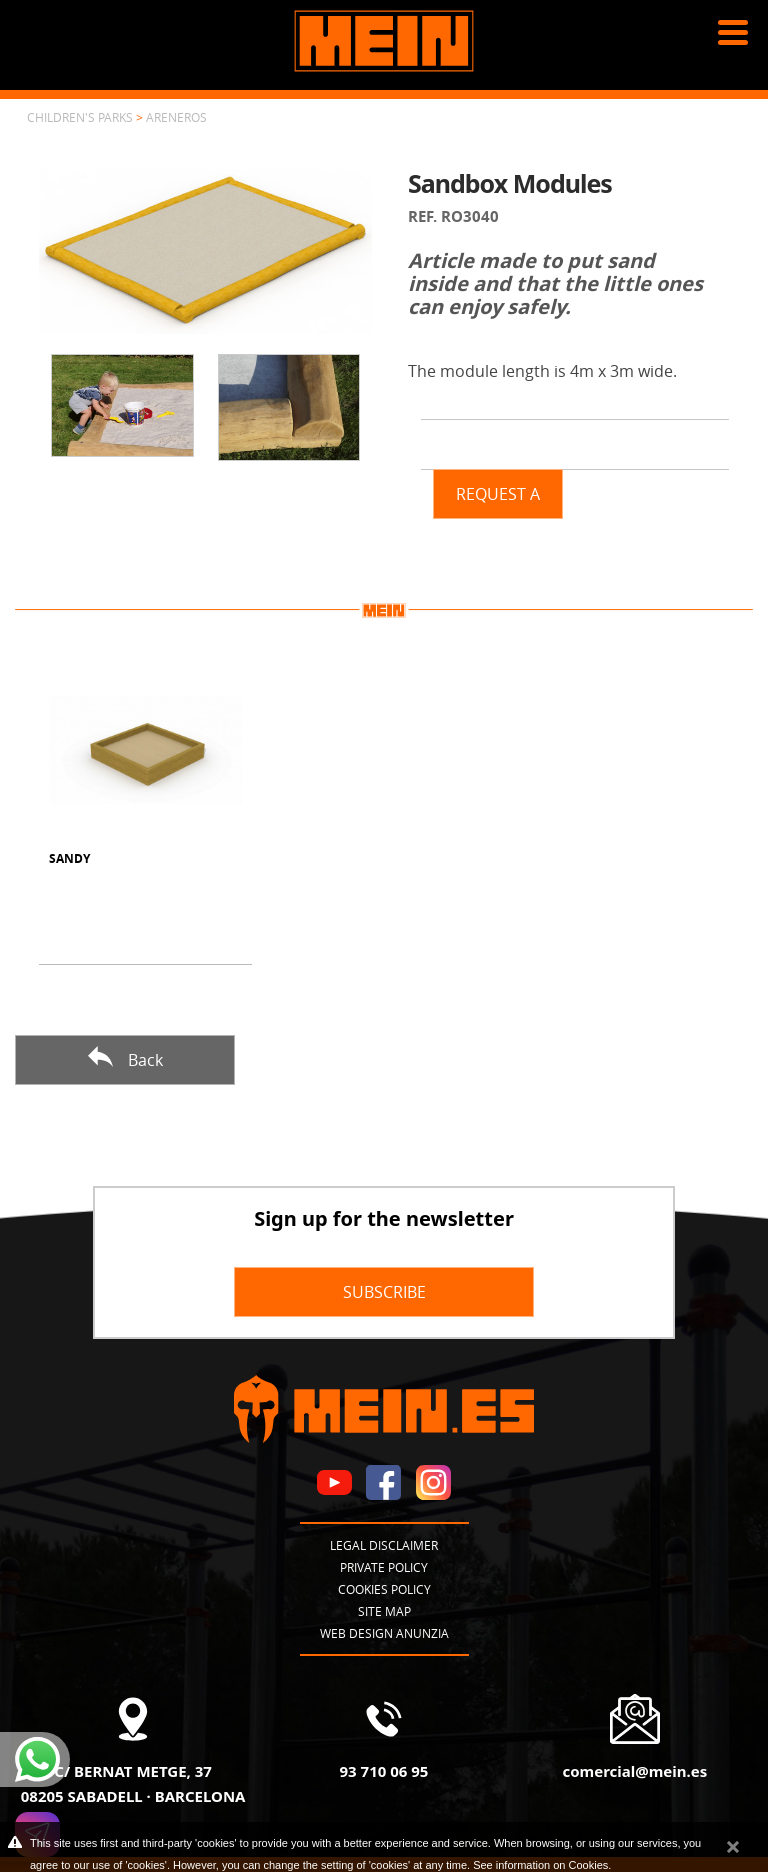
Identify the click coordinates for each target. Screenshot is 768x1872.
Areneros (176, 117)
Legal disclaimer (384, 1545)
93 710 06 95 (384, 1771)
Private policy (384, 1567)
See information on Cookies (540, 1865)
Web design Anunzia (384, 1633)
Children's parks (80, 117)
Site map (384, 1611)
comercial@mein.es (634, 1771)
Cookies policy (384, 1589)
